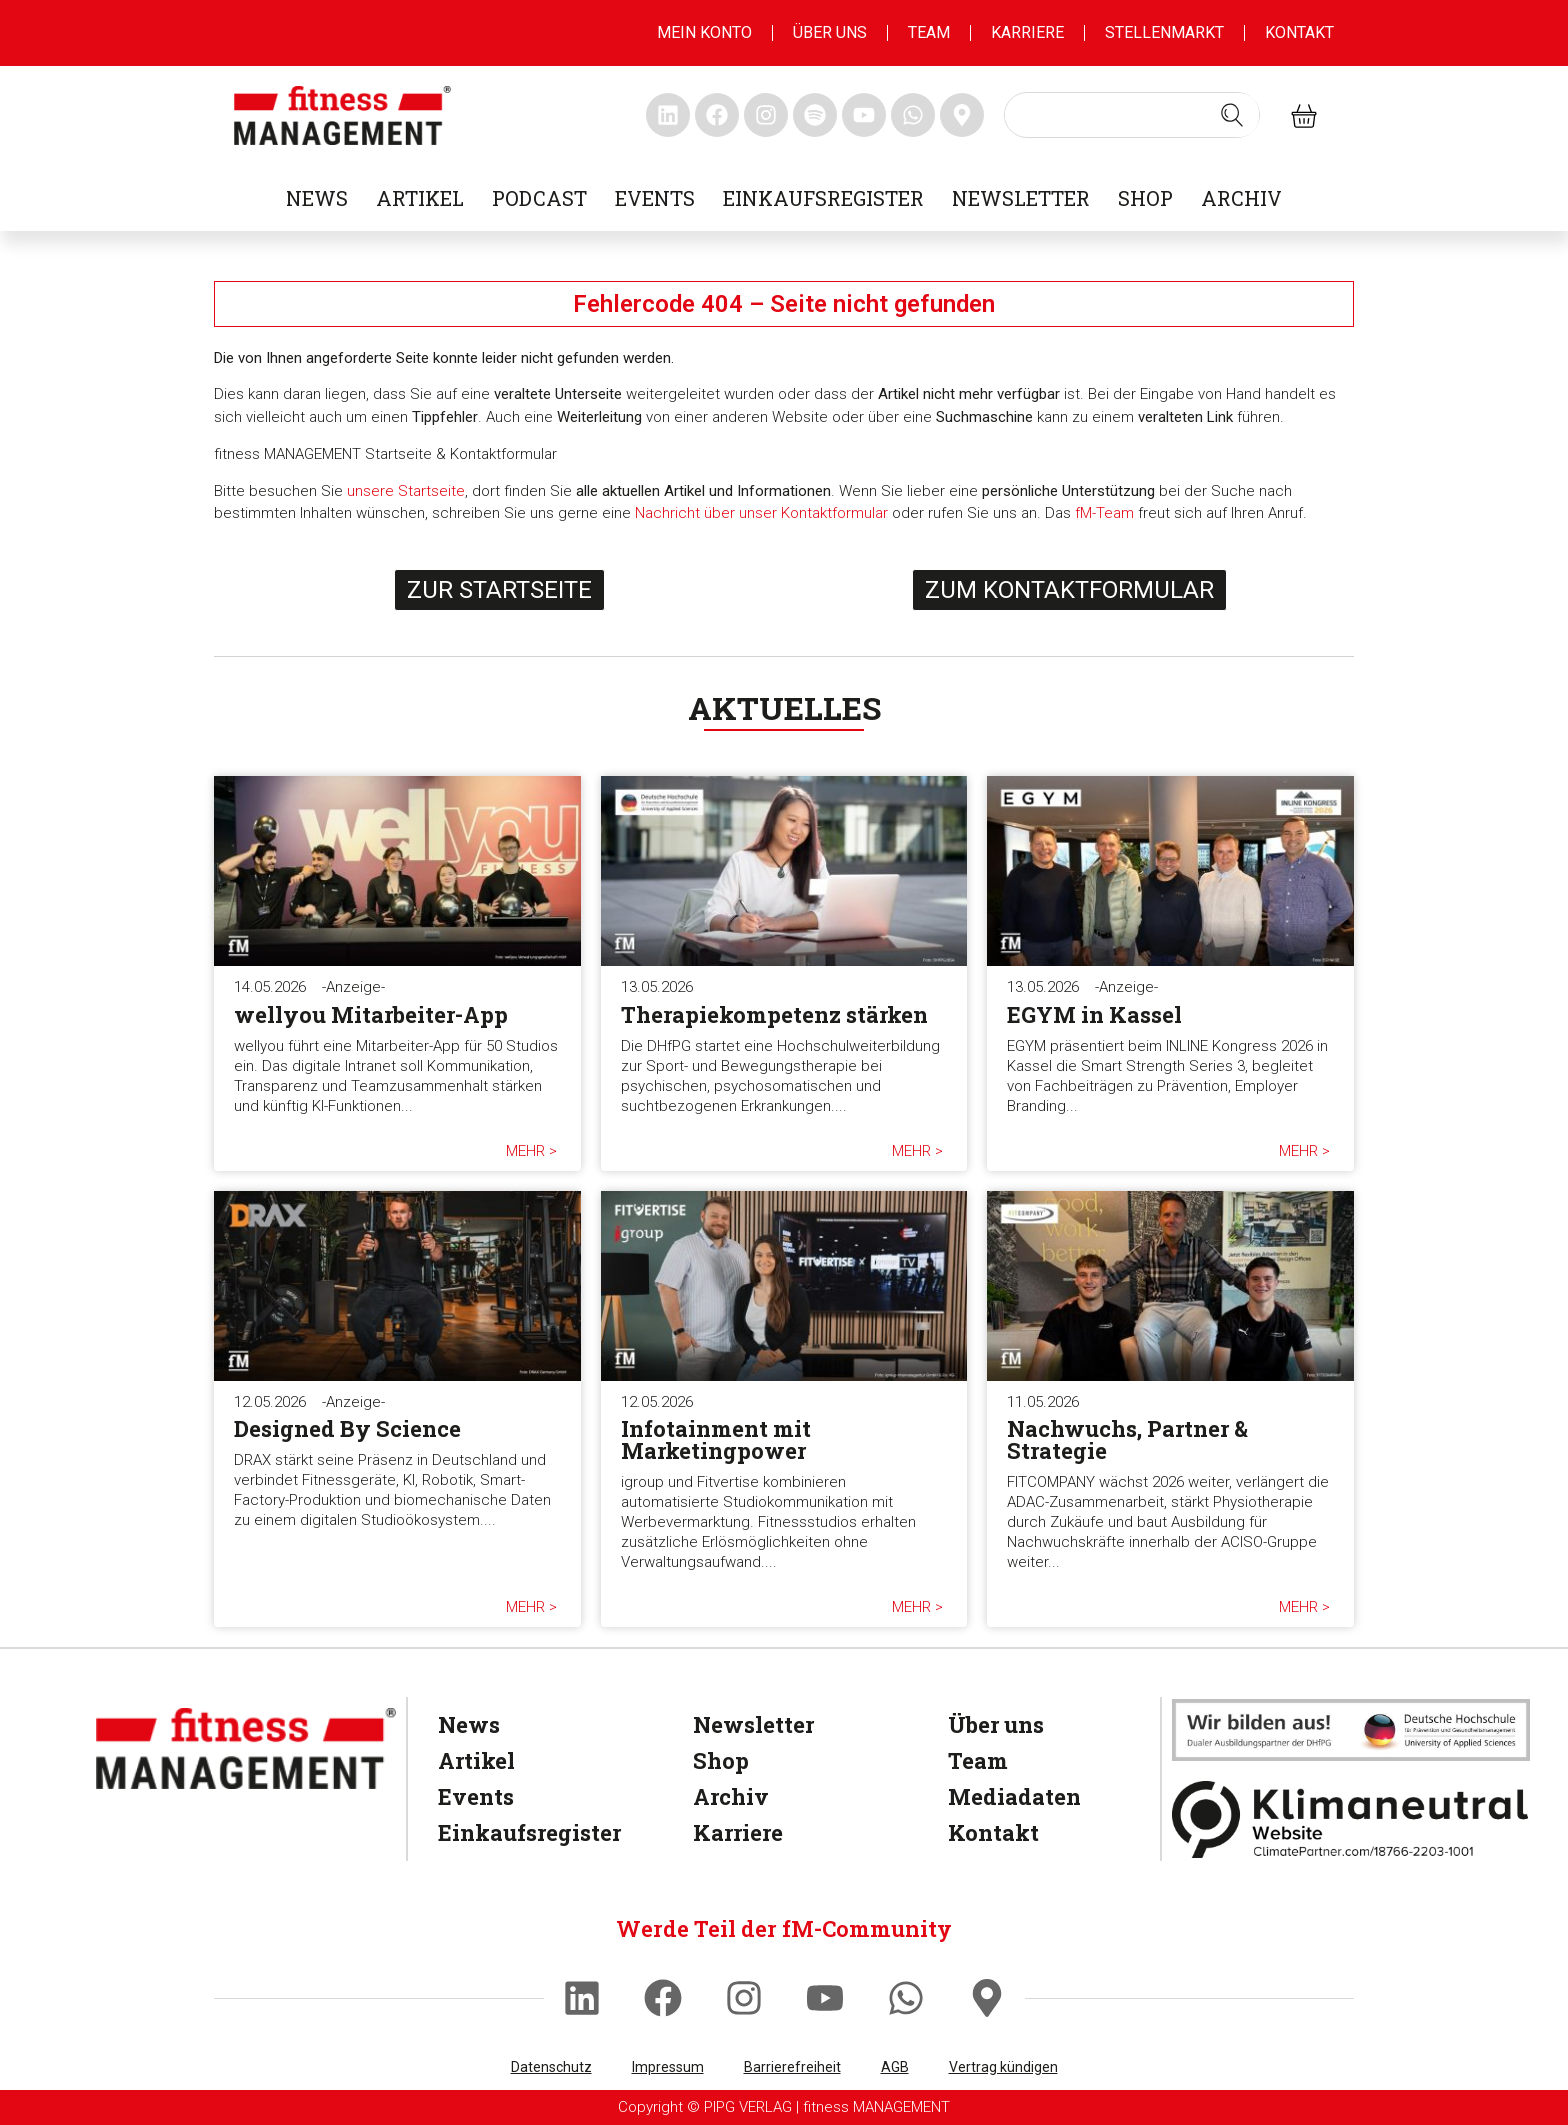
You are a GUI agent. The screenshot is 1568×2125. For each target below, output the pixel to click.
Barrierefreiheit (792, 2067)
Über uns (830, 32)
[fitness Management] (246, 1748)
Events (655, 198)
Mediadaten (1014, 1796)
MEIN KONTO (704, 32)
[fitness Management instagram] (766, 115)
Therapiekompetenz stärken (774, 1014)
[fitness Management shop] (1304, 115)
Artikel (420, 198)
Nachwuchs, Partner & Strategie (1127, 1439)
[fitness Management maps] (962, 115)
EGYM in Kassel (1094, 1014)
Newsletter (1021, 198)
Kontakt (1299, 32)
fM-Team (1104, 513)
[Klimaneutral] (1351, 1819)
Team (929, 32)
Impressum (668, 2067)
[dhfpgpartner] (1351, 1729)
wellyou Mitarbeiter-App (371, 1014)
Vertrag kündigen (1003, 2067)
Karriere (1027, 32)
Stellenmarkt (1164, 32)
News (317, 198)
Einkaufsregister (823, 198)
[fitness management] (342, 115)
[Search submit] (1232, 115)
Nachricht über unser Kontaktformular (761, 513)
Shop (1145, 198)
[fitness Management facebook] (717, 115)
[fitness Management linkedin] (668, 115)
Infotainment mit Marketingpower (716, 1439)
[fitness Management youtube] (864, 115)
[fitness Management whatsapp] (913, 115)
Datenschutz (551, 2067)
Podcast (539, 198)
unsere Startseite (406, 491)
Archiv (1241, 198)
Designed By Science (347, 1428)
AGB (895, 2067)
